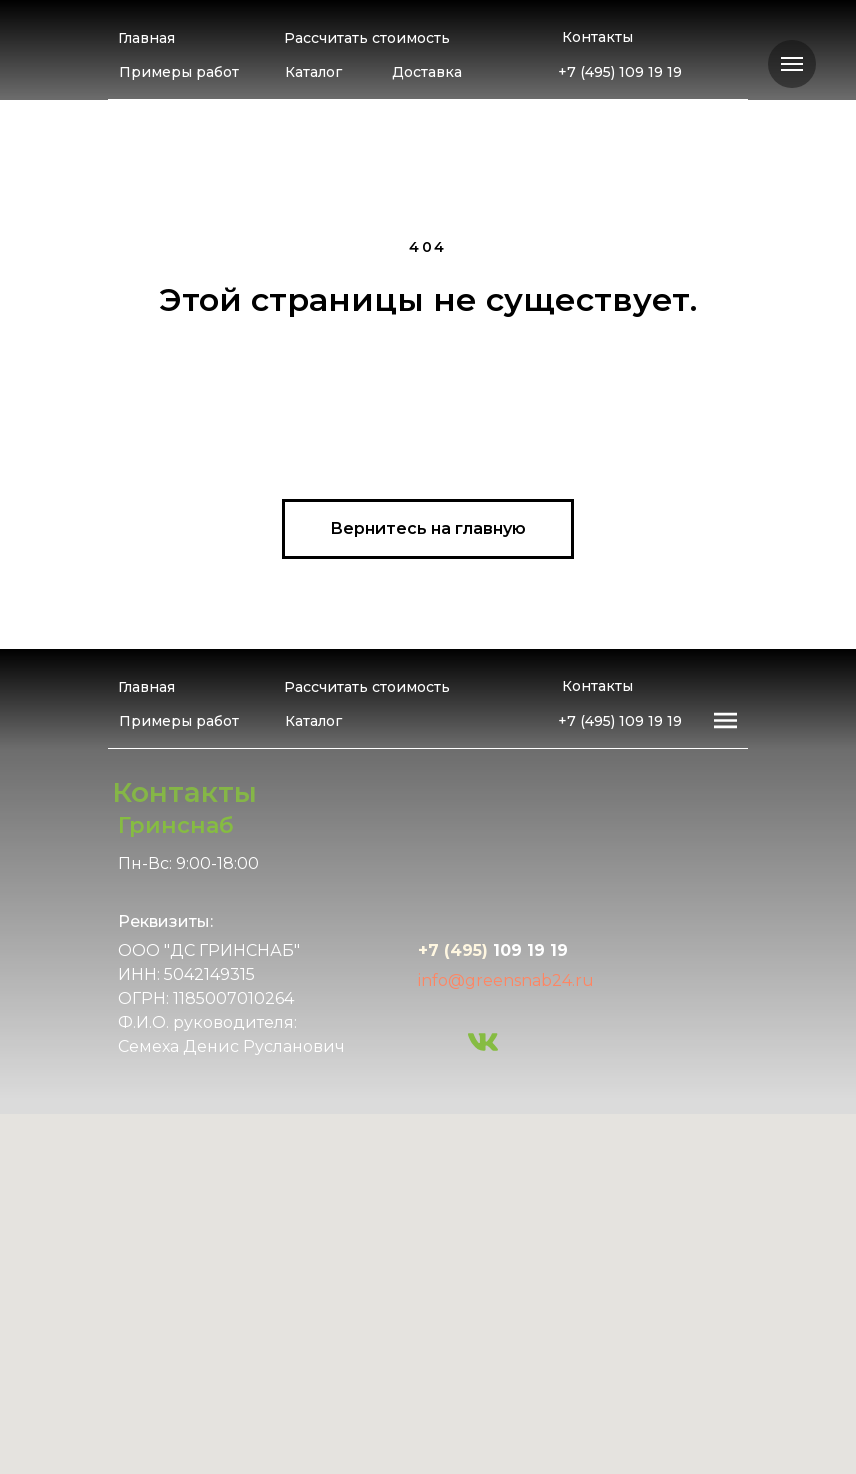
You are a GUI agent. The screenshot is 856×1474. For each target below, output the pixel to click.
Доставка (427, 72)
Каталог (313, 72)
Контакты (597, 37)
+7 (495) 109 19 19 (620, 72)
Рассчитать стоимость (367, 38)
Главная (146, 38)
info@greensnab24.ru (506, 980)
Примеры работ (179, 72)
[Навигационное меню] (792, 64)
